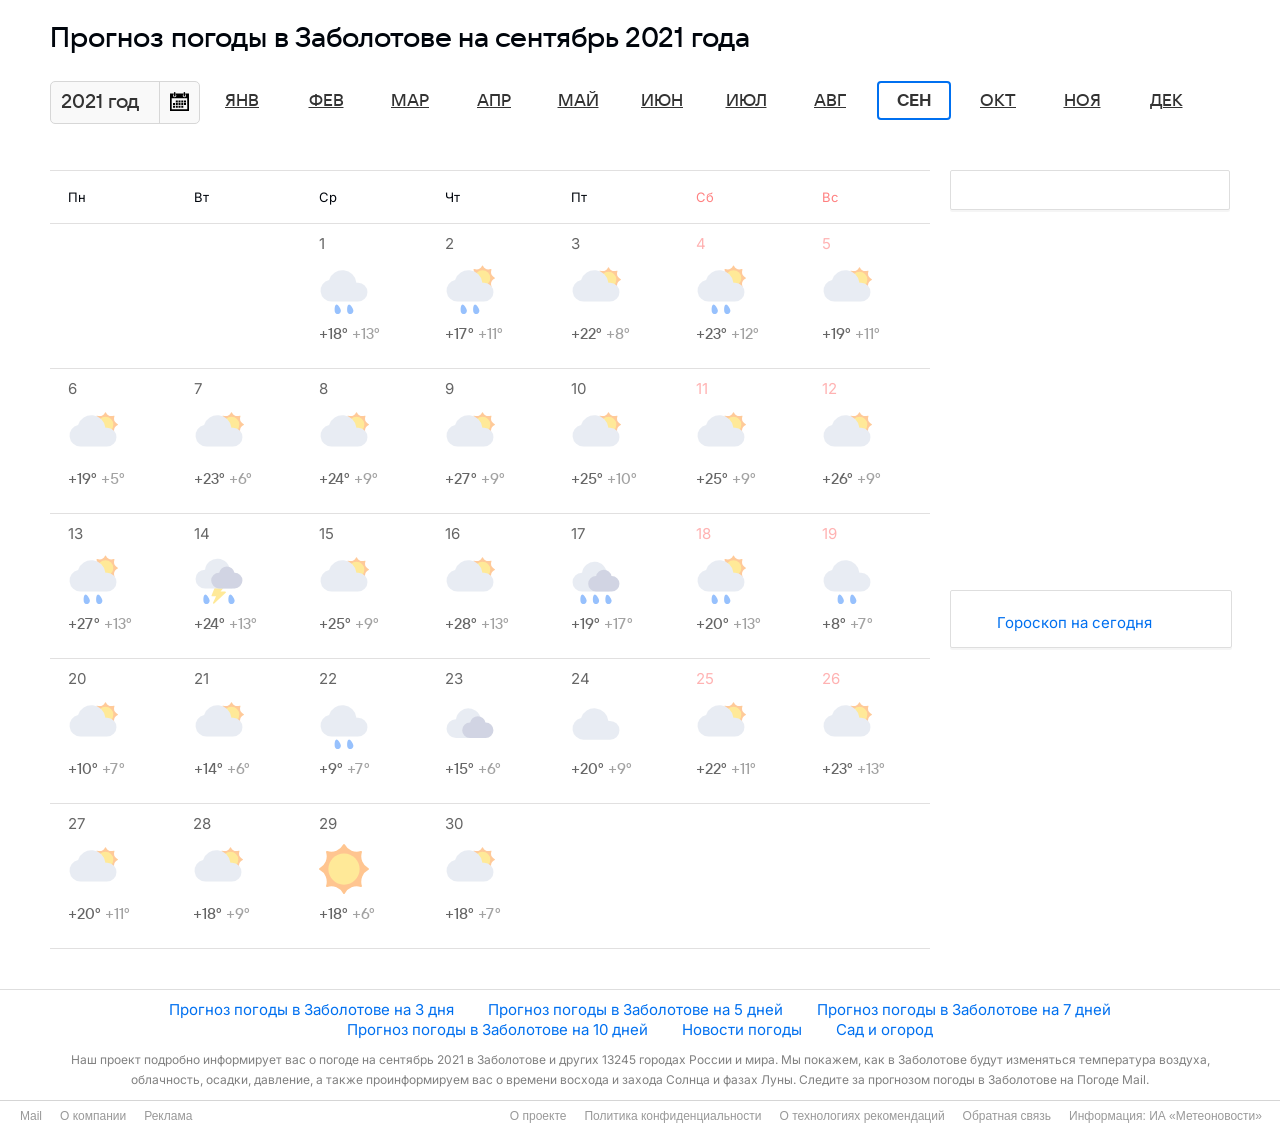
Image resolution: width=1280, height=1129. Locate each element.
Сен (914, 101)
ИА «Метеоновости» (1205, 1116)
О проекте (538, 1116)
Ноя (1082, 101)
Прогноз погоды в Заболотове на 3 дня (311, 1009)
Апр (494, 101)
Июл (746, 101)
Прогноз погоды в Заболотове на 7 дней (964, 1009)
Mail (31, 1116)
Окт (998, 101)
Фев (326, 101)
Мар (410, 101)
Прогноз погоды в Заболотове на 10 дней (497, 1029)
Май (578, 101)
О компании (93, 1116)
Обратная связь (1007, 1116)
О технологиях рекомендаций (861, 1116)
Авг (830, 101)
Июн (662, 101)
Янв (242, 101)
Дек (1166, 101)
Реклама (168, 1116)
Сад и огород (884, 1029)
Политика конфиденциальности (672, 1116)
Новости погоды (742, 1029)
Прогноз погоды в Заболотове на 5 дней (635, 1009)
